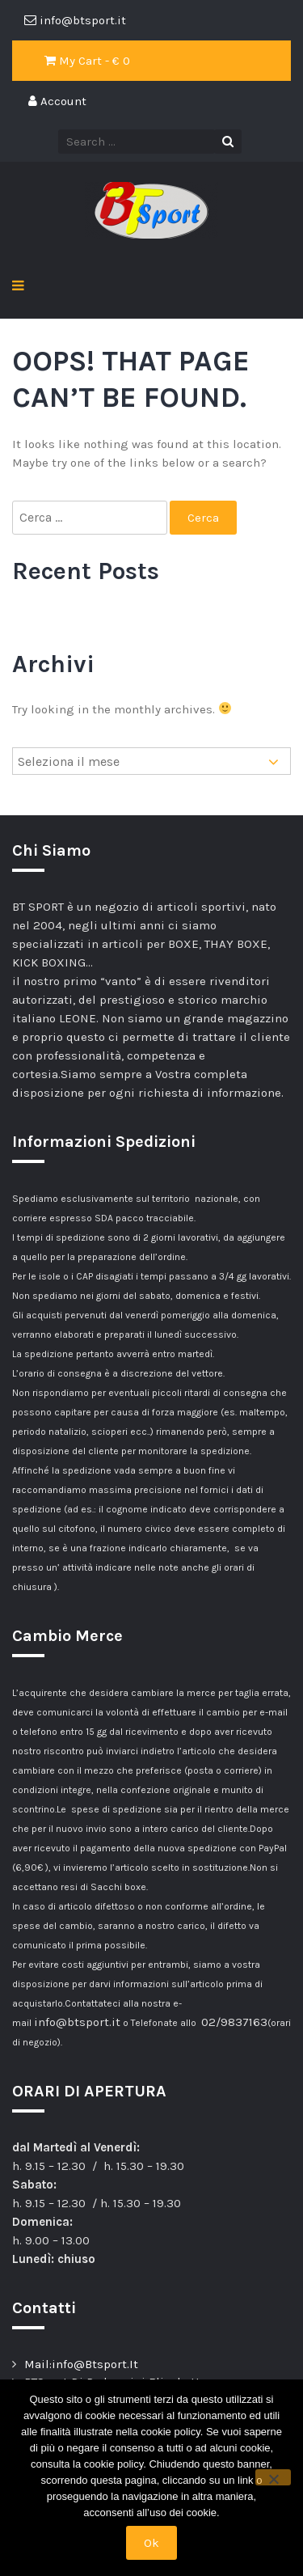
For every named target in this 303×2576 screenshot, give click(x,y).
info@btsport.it (77, 2022)
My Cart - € (87, 60)
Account (57, 101)
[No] (273, 2477)
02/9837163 (234, 2022)
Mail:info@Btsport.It (81, 2364)
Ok (151, 2543)
